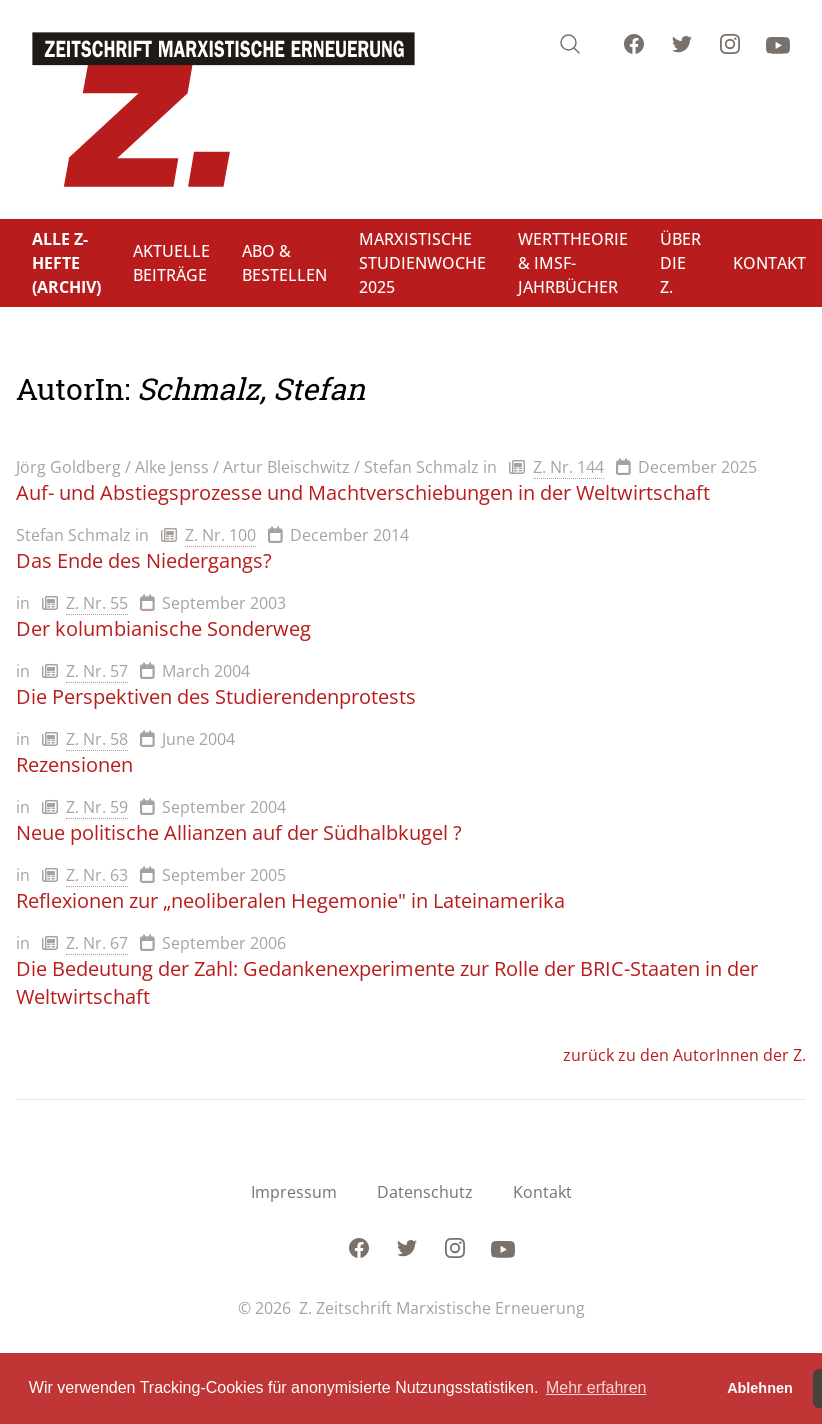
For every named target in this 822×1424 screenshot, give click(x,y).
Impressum (294, 1192)
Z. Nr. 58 (97, 739)
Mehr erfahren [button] (596, 1387)
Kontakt (542, 1192)
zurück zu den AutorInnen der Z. (684, 1055)
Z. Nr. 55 (97, 603)
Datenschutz (425, 1192)
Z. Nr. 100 (220, 535)
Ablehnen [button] (760, 1388)
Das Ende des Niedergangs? (144, 560)
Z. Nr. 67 (97, 943)
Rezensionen (74, 764)
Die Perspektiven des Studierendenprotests (216, 696)
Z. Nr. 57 (97, 671)
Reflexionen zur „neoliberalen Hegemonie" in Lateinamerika (290, 900)
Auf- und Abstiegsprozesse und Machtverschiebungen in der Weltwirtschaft (363, 492)
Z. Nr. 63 (97, 875)
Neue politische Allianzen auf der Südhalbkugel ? (239, 832)
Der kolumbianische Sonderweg (163, 628)
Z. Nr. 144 (568, 467)
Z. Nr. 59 (97, 807)
